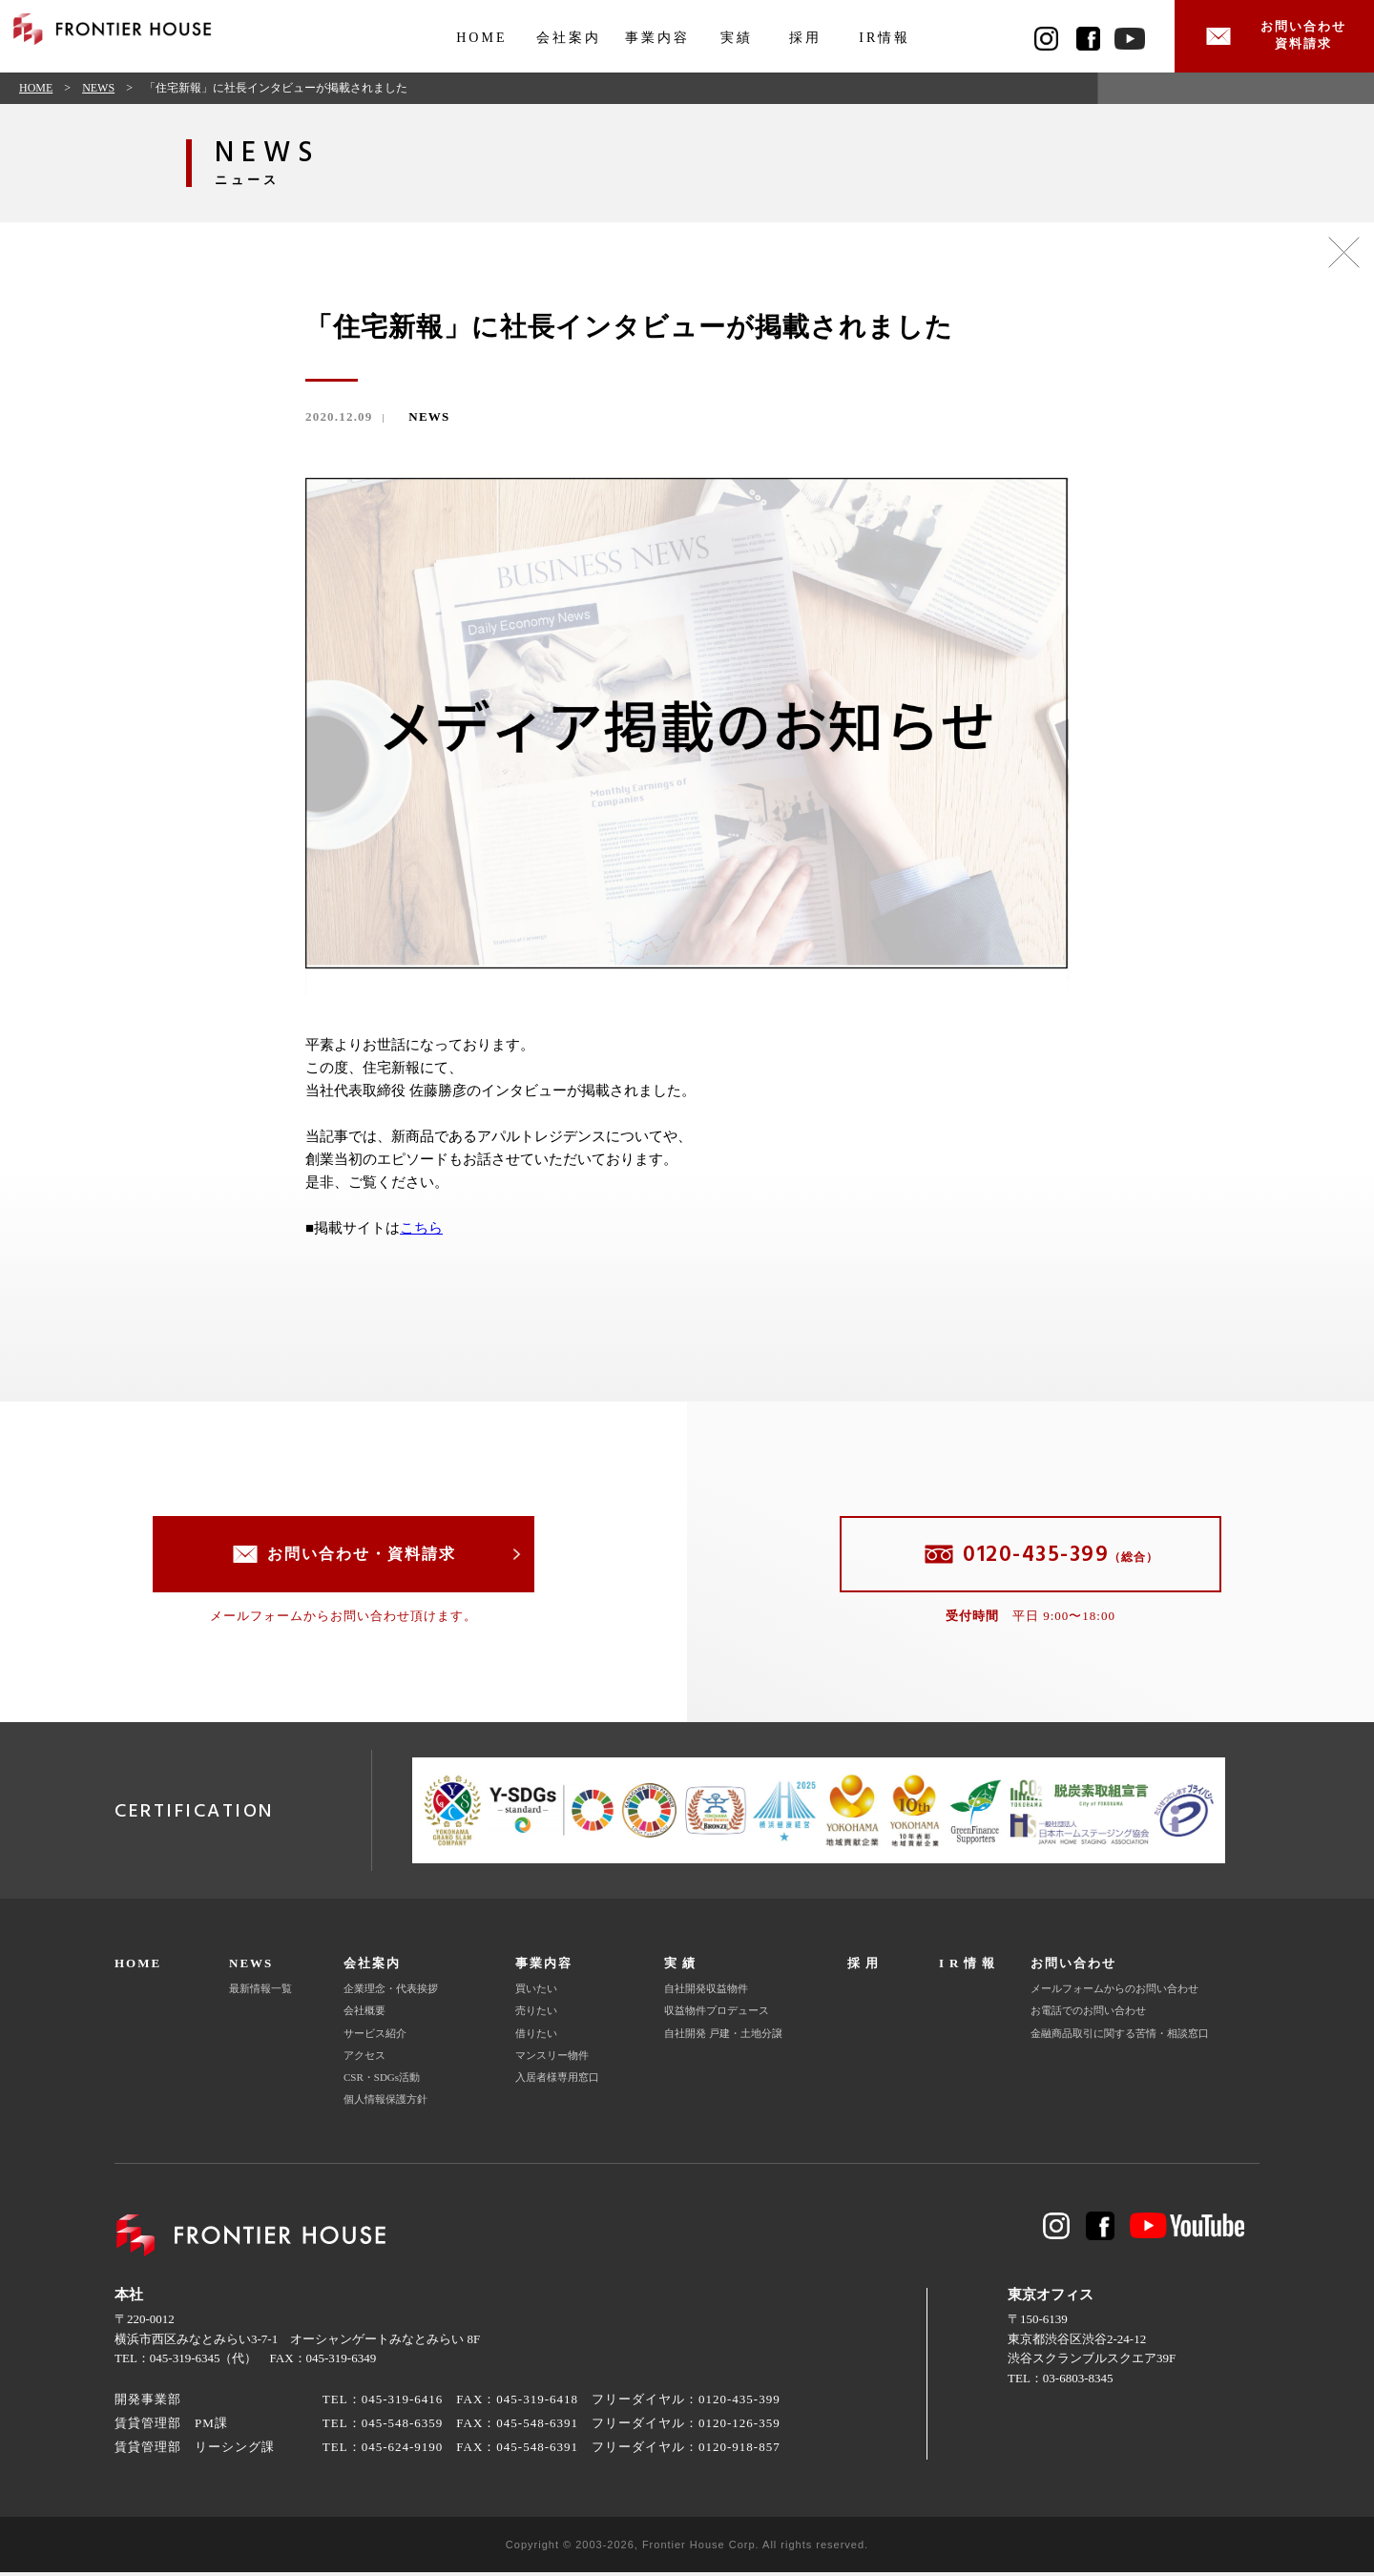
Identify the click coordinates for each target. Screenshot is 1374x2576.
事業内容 (657, 38)
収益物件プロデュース (716, 2015)
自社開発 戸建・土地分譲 (723, 2037)
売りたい (536, 2015)
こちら (421, 1232)
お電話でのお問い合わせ (1088, 2015)
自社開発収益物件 (706, 1992)
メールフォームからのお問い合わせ (1114, 1992)
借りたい (536, 2037)
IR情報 (884, 38)
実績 (736, 38)
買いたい (536, 1992)
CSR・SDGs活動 (382, 2082)
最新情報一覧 (260, 1992)
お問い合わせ (1073, 1968)
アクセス (364, 2059)
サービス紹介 (375, 2037)
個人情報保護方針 (385, 2103)
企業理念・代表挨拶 (391, 1992)
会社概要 (364, 2015)
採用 (805, 38)
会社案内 (568, 38)
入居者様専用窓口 (557, 2082)
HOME (481, 38)
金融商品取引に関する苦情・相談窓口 (1119, 2037)
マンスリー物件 (552, 2059)
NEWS (98, 91)
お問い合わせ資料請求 (1298, 37)
